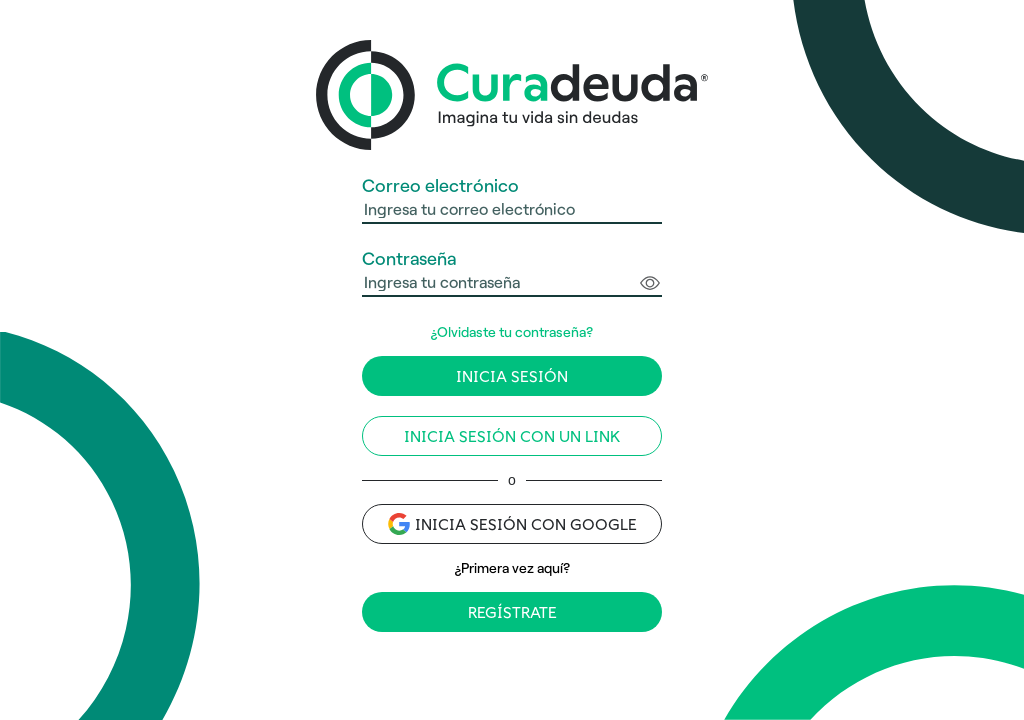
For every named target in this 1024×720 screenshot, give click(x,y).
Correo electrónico (440, 185)
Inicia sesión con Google (512, 524)
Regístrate (512, 612)
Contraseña (409, 258)
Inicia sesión (512, 376)
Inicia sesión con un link (512, 436)
